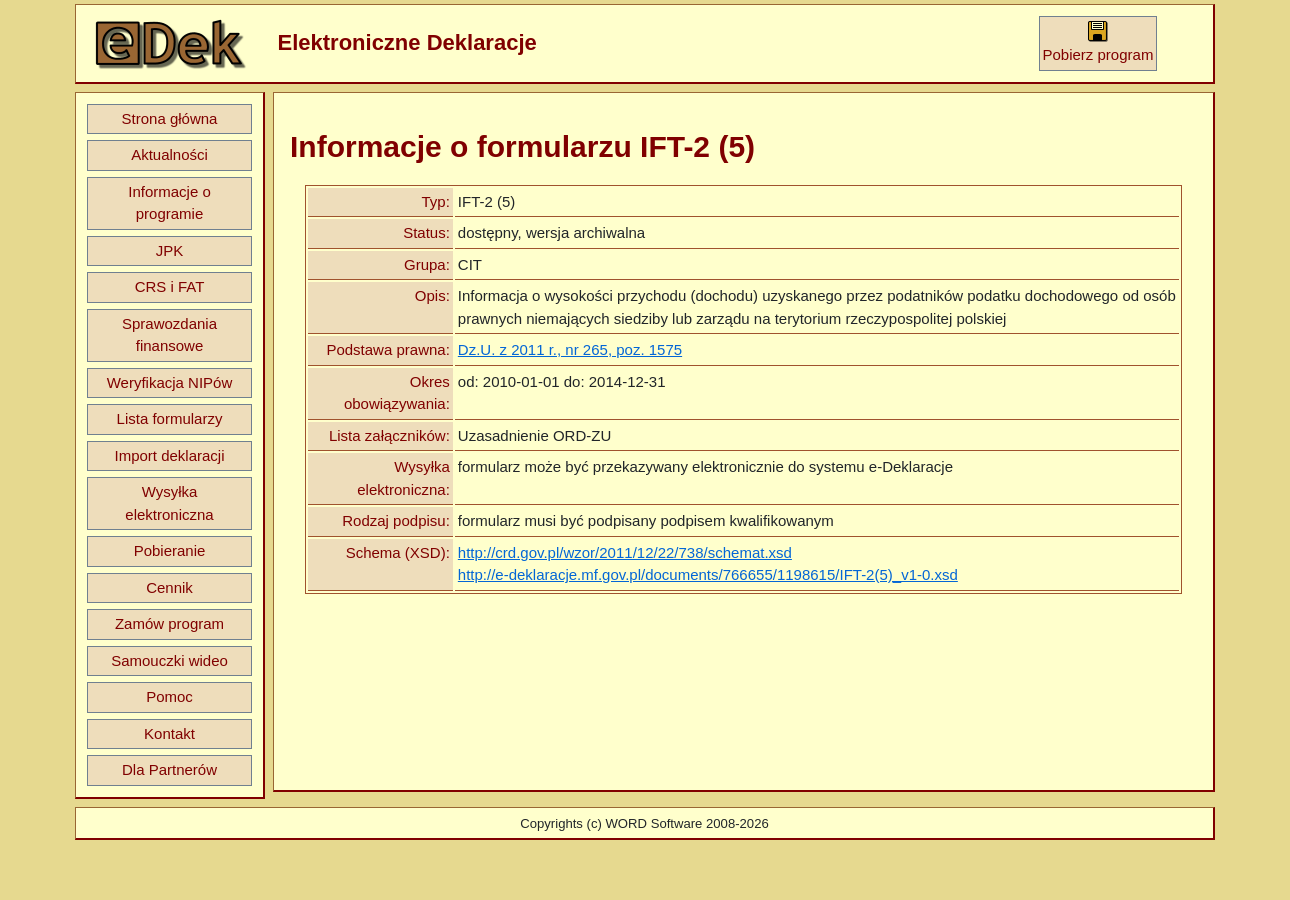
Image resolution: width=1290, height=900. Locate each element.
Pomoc (169, 696)
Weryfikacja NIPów (170, 382)
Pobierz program (1098, 41)
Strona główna (170, 118)
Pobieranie (170, 550)
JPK (170, 250)
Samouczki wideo (169, 660)
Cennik (169, 587)
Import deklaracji (169, 455)
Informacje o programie (169, 203)
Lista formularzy (170, 418)
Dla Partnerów (169, 769)
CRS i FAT (170, 286)
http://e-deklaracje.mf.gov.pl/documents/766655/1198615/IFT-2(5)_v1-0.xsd (708, 574)
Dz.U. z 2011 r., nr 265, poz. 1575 (570, 349)
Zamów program (169, 623)
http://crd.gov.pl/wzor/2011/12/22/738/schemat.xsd (625, 552)
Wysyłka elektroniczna (169, 503)
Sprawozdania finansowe (169, 335)
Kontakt (169, 733)
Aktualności (169, 154)
